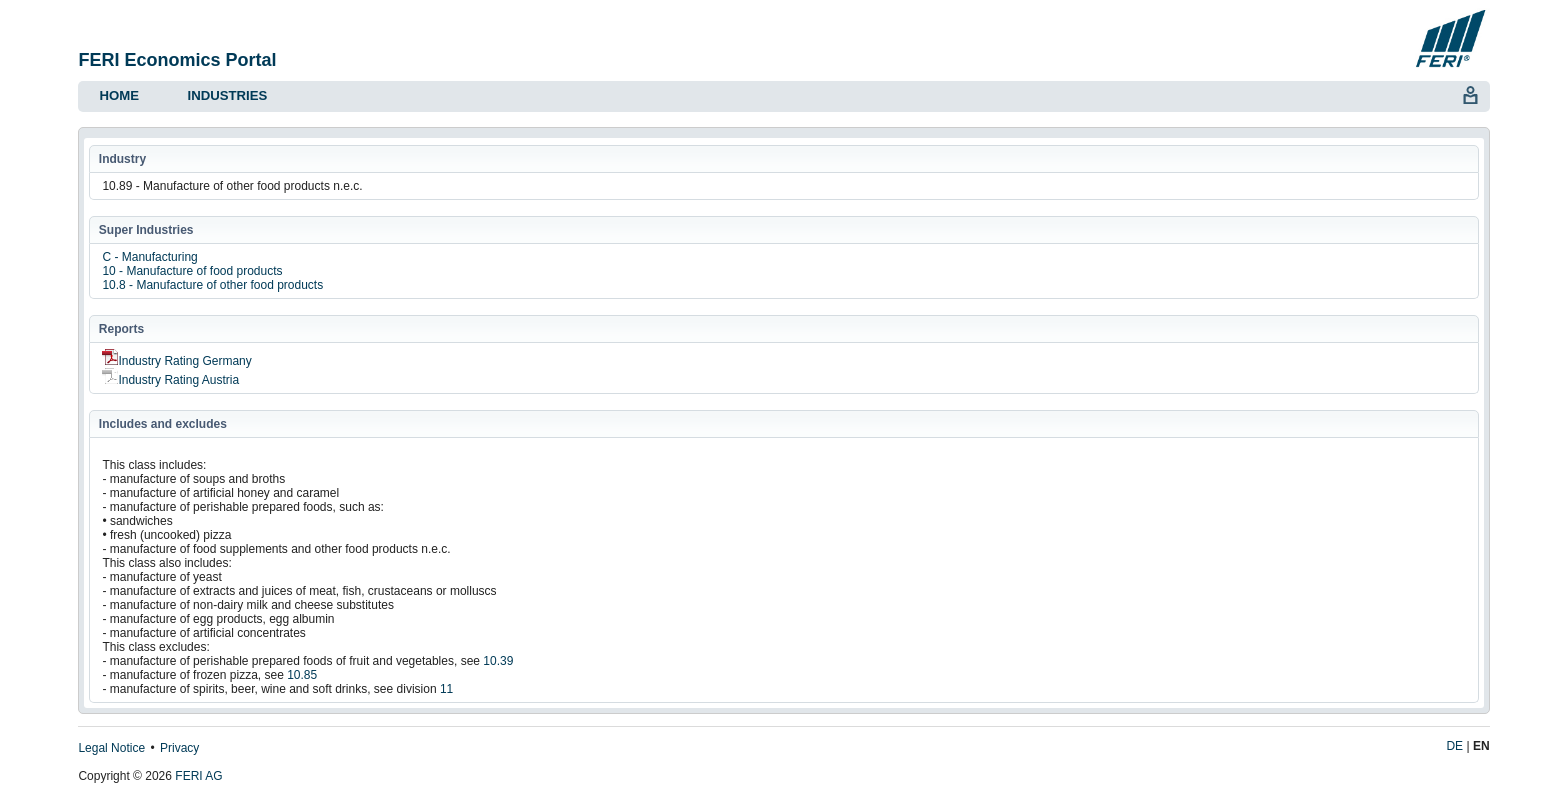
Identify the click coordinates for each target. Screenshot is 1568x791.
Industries (227, 95)
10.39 (498, 661)
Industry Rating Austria (170, 380)
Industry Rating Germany (176, 361)
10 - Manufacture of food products (192, 271)
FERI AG (198, 776)
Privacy (179, 748)
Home (119, 95)
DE (1454, 746)
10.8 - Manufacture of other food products (212, 285)
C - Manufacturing (149, 257)
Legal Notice (111, 748)
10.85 (302, 675)
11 (446, 689)
